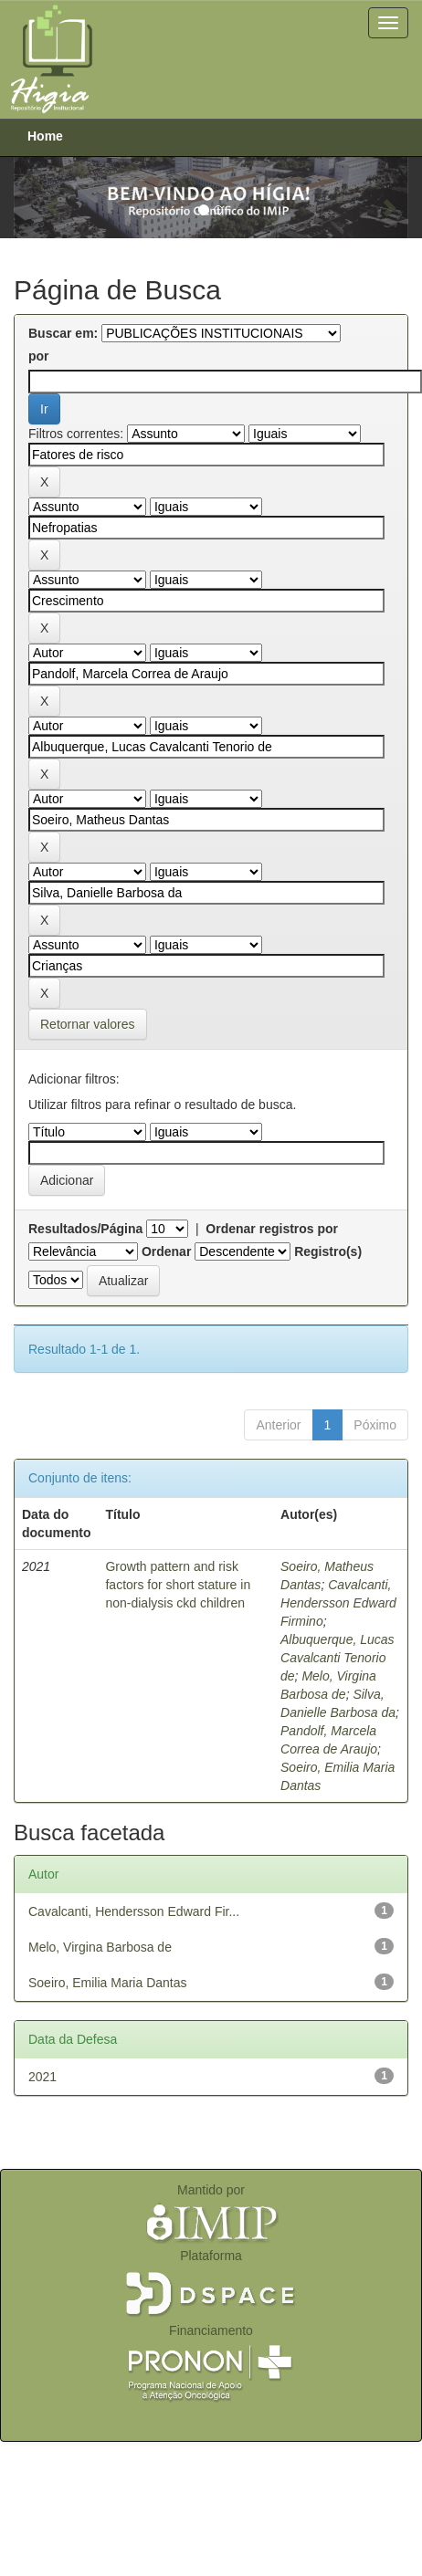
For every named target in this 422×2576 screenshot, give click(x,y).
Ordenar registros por (272, 1228)
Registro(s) (328, 1251)
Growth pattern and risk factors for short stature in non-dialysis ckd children (177, 1584)
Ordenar (166, 1251)
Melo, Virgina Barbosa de (100, 1947)
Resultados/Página (85, 1228)
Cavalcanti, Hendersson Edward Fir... (133, 1911)
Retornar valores (87, 1024)
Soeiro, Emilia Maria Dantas (107, 1982)
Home (45, 136)
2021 (42, 2076)
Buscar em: (63, 333)
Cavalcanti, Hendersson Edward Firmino (338, 1602)
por (38, 356)
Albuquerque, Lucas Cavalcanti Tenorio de (337, 1657)
